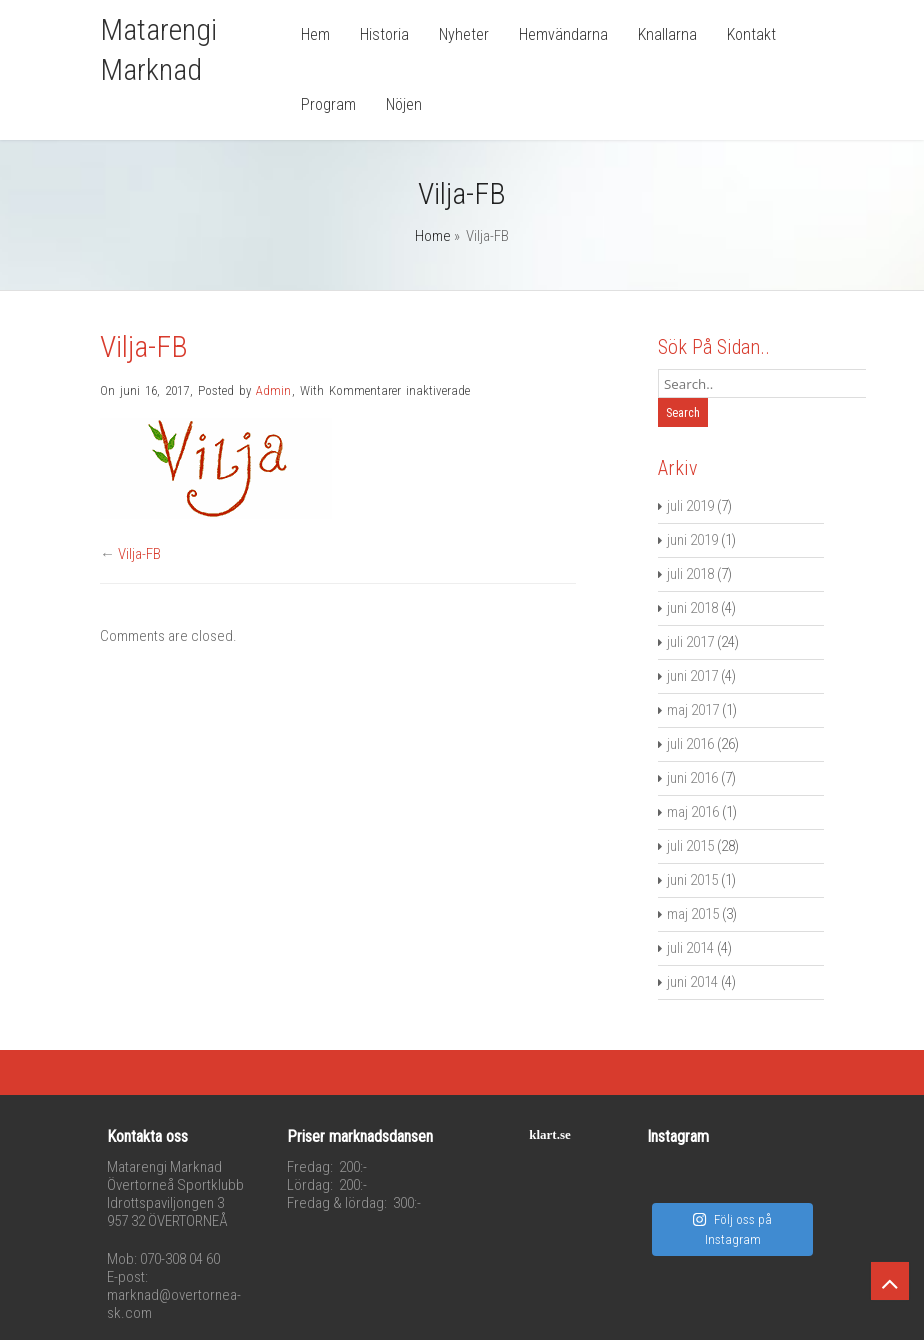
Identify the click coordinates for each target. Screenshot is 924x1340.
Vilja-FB (139, 554)
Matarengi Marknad (158, 49)
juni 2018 (692, 608)
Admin (273, 390)
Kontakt (751, 34)
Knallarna (667, 34)
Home (433, 236)
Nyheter (464, 34)
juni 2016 (692, 778)
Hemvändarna (563, 34)
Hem (315, 34)
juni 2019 (692, 540)
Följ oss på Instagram (732, 1229)
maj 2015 (693, 914)
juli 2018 (690, 574)
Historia (384, 34)
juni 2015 (692, 880)
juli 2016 (690, 744)
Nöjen (404, 104)
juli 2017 (690, 642)
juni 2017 (692, 676)
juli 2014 (690, 948)
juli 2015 (690, 846)
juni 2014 (692, 982)
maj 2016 (693, 812)
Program (328, 104)
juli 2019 (690, 506)
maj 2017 (693, 710)
